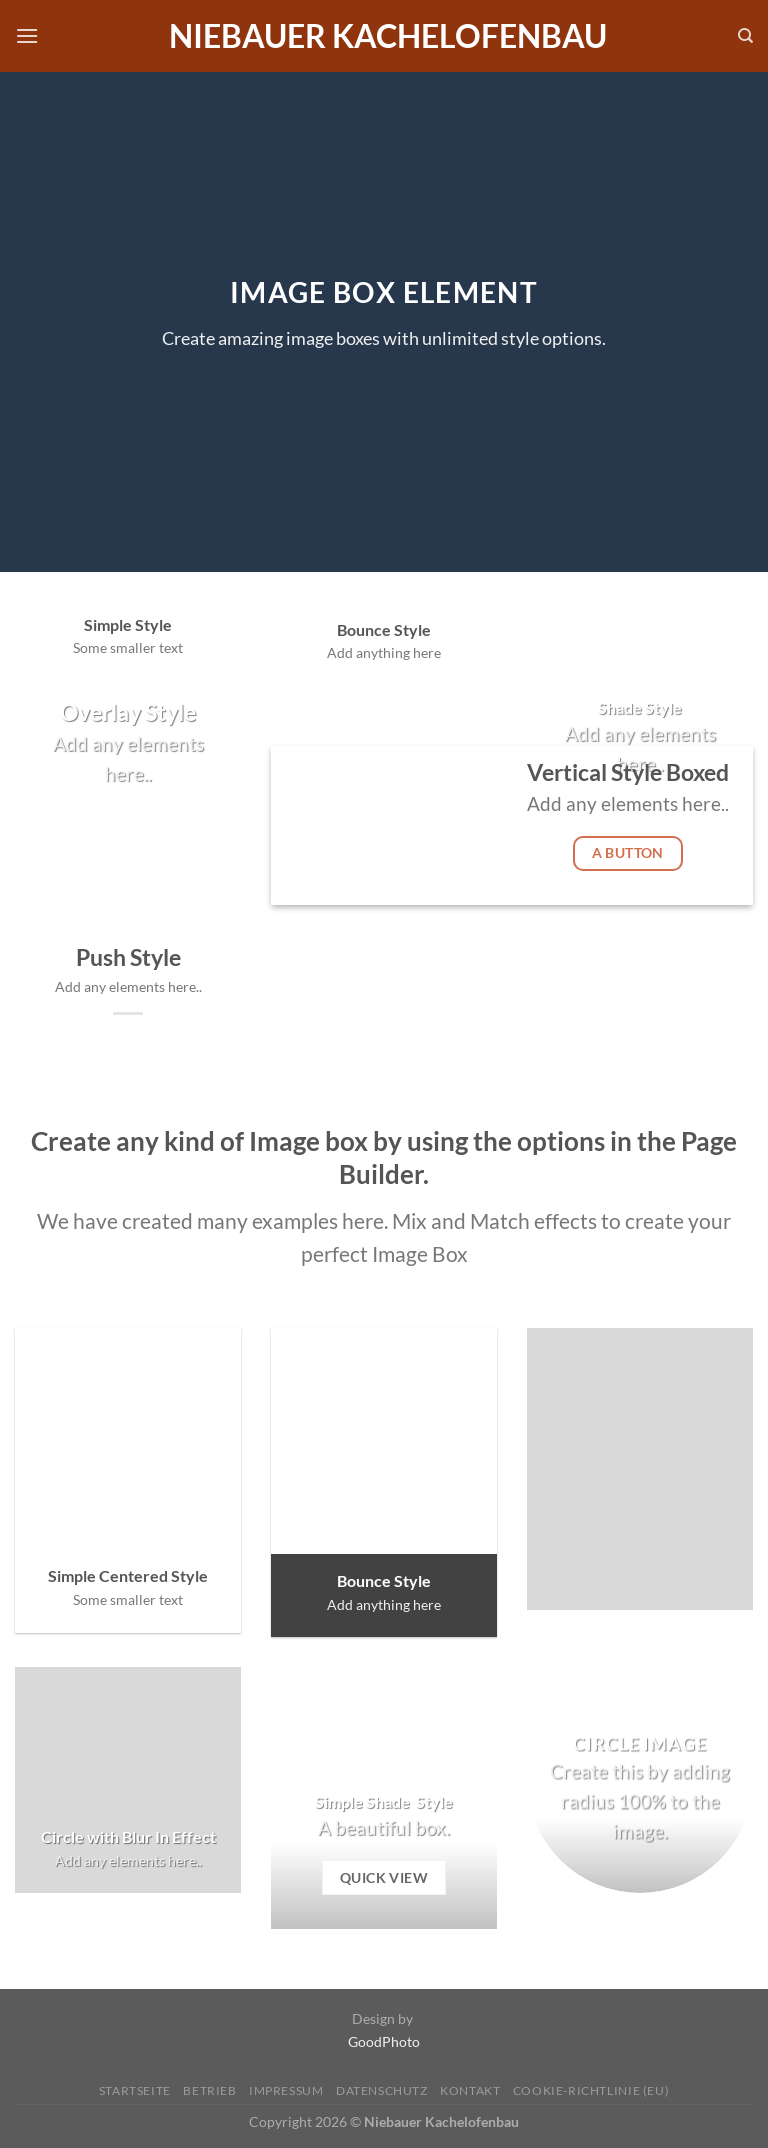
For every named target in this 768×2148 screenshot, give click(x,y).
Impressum (286, 2090)
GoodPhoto (384, 2041)
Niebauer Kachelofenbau (388, 36)
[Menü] (27, 35)
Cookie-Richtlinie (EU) (591, 2090)
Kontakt (470, 2090)
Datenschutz (382, 2090)
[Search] (745, 36)
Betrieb (209, 2090)
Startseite (135, 2090)
